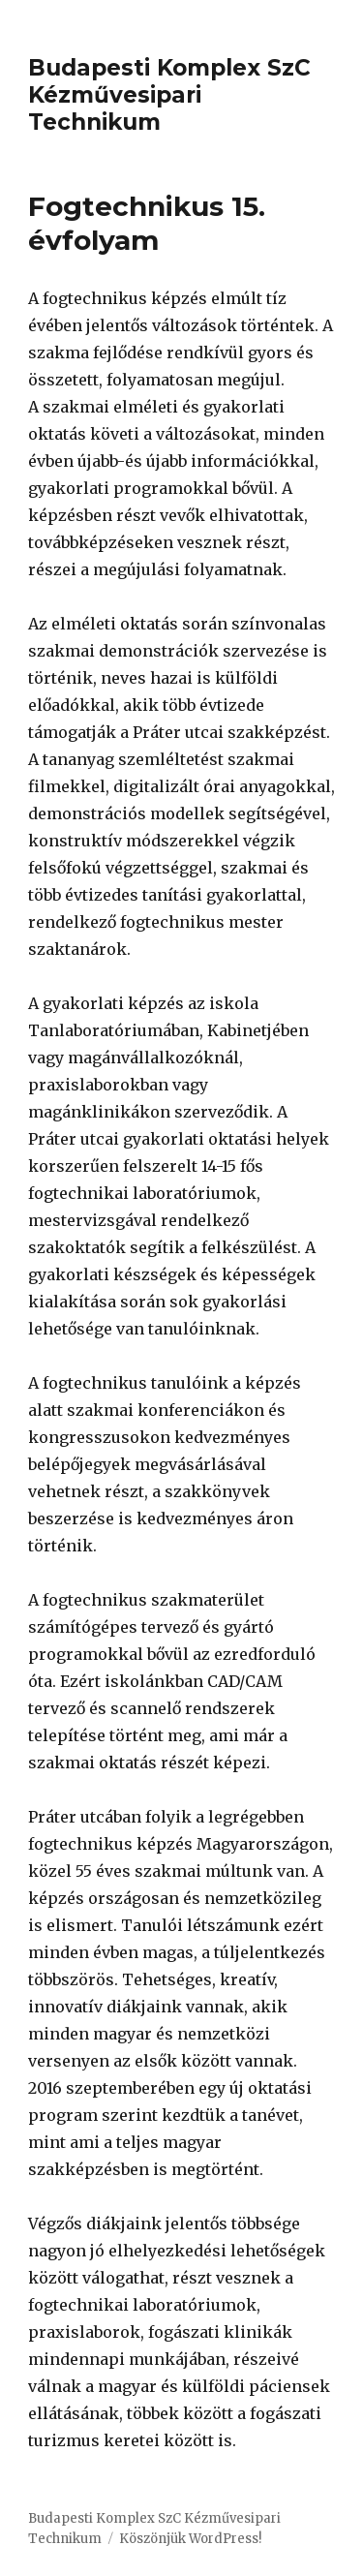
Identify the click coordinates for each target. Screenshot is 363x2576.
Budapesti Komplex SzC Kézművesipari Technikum (169, 95)
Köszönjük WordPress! (190, 2538)
